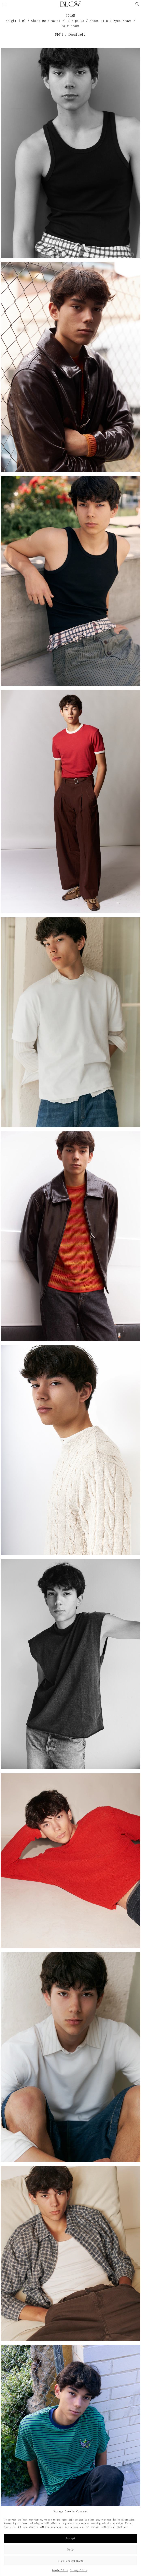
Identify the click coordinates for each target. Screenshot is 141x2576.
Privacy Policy (78, 2570)
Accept (70, 2538)
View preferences (71, 2560)
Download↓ (77, 34)
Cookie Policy (60, 2570)
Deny (70, 2549)
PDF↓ (59, 34)
